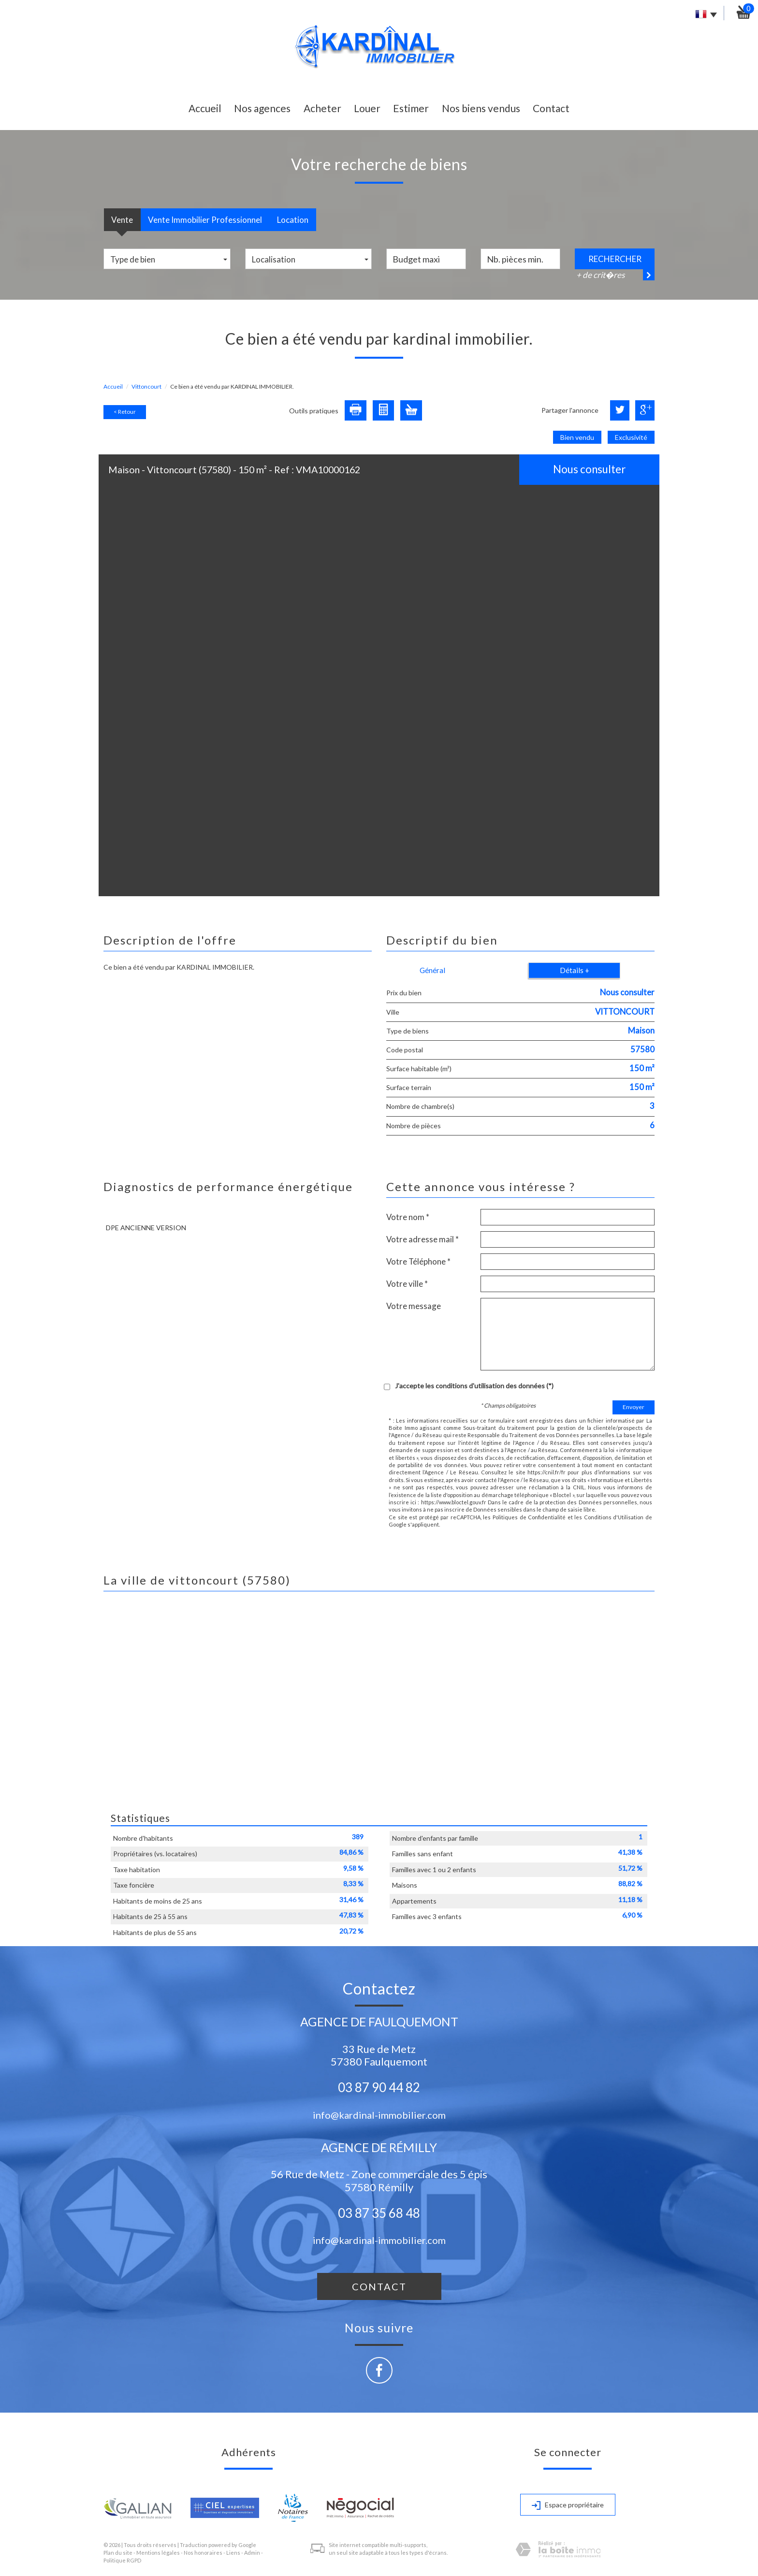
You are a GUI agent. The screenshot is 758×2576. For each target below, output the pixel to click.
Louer (367, 108)
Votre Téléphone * (418, 1261)
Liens (233, 2552)
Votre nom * (407, 1217)
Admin (252, 2552)
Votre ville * (407, 1284)
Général (432, 970)
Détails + (574, 970)
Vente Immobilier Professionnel (205, 220)
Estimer (411, 108)
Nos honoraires (203, 2552)
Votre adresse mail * (422, 1239)
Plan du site (117, 2552)
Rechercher (614, 259)
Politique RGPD (122, 2560)
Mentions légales (158, 2552)
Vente (122, 220)
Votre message (413, 1306)
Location (292, 220)
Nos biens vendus (481, 108)
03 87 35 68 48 (379, 2213)
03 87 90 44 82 (379, 2087)
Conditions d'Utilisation (614, 1517)
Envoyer (633, 1407)
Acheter (322, 108)
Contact (551, 108)
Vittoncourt (146, 386)
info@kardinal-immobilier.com (379, 2115)
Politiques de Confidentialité (529, 1517)
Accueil (205, 108)
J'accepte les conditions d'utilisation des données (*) (474, 1386)
